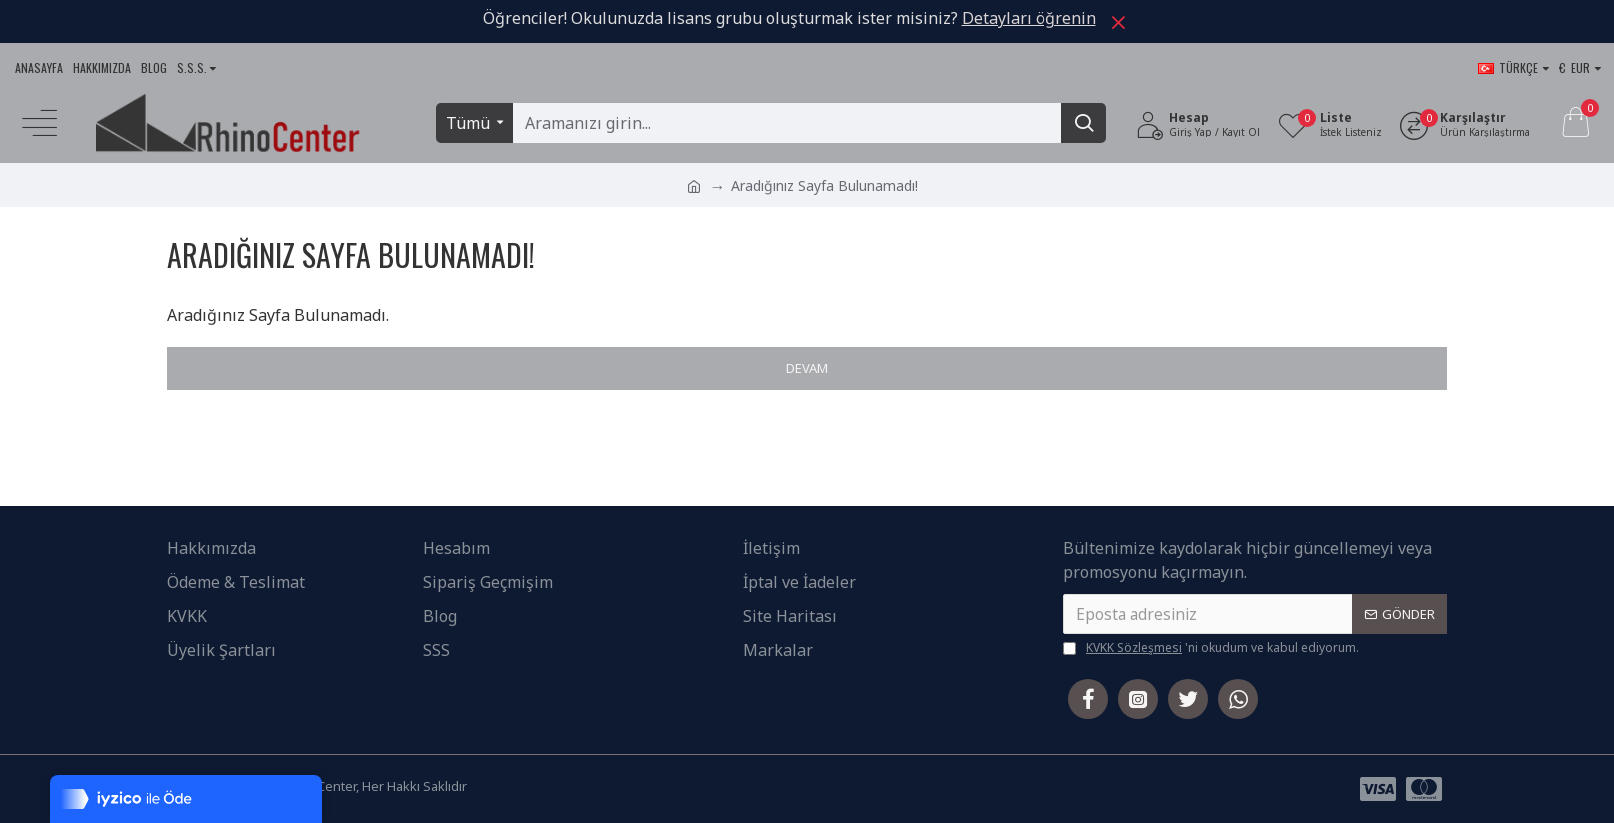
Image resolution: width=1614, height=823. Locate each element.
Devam (807, 368)
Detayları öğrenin (1029, 18)
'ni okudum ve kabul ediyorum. (1211, 648)
